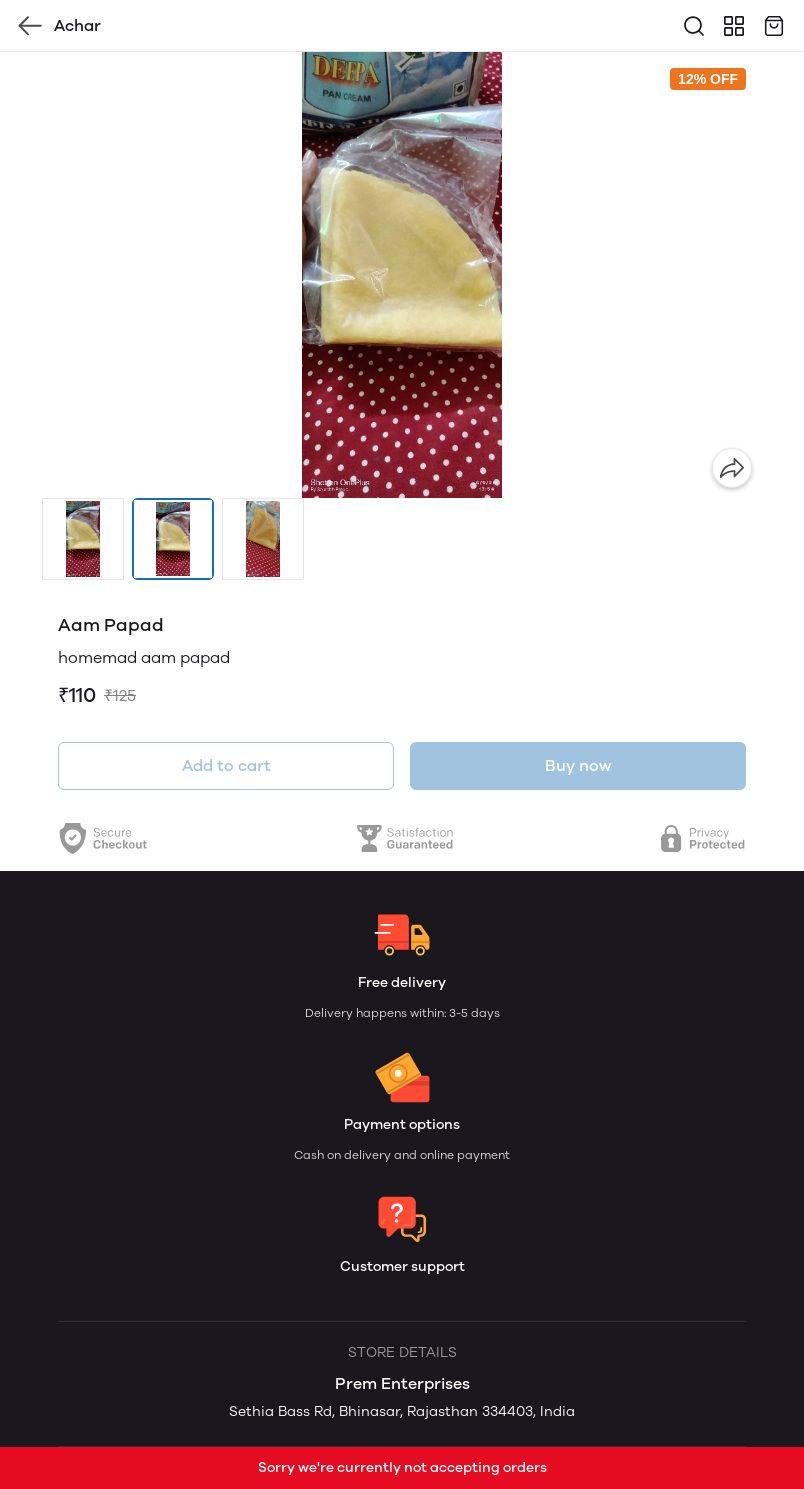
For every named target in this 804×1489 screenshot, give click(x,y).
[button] (83, 539)
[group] (402, 275)
